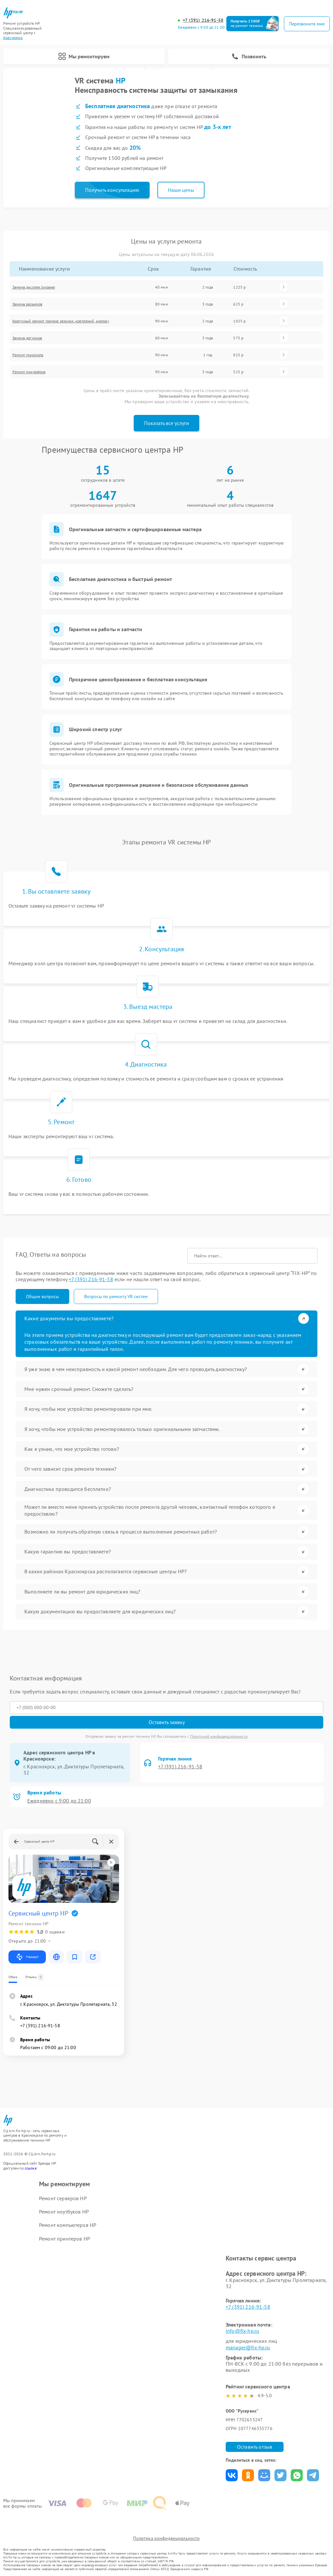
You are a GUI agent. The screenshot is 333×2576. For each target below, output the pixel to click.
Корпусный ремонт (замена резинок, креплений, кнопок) (60, 320)
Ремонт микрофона (29, 371)
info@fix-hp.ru (242, 2330)
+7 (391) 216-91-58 (203, 20)
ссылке (31, 2166)
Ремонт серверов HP (63, 2197)
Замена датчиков (27, 337)
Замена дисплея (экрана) (33, 287)
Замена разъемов (27, 304)
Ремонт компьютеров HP (67, 2224)
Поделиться (232, 2474)
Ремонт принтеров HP (64, 2237)
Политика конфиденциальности (166, 2538)
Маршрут (27, 1956)
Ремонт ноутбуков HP (64, 2210)
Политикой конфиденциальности (219, 1735)
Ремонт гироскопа (27, 354)
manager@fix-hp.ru (248, 2346)
